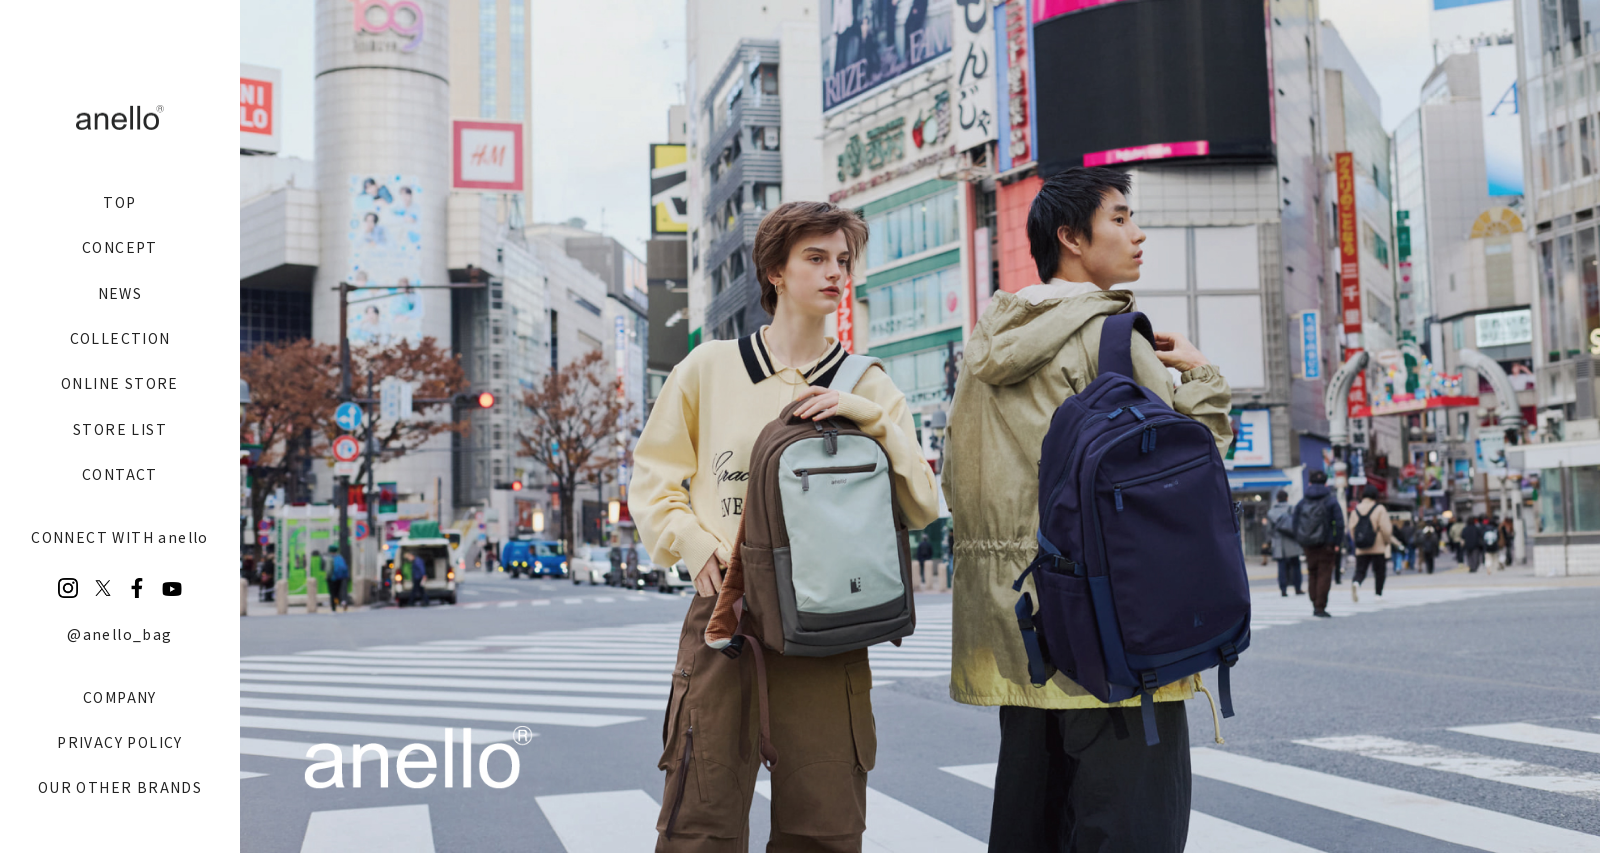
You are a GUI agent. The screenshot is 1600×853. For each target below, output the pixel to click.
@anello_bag (119, 634)
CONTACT (120, 474)
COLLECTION (120, 338)
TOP (119, 202)
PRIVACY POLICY (120, 742)
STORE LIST (120, 429)
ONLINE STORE (120, 383)
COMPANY (120, 697)
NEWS (120, 293)
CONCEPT (120, 247)
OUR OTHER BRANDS (120, 787)
